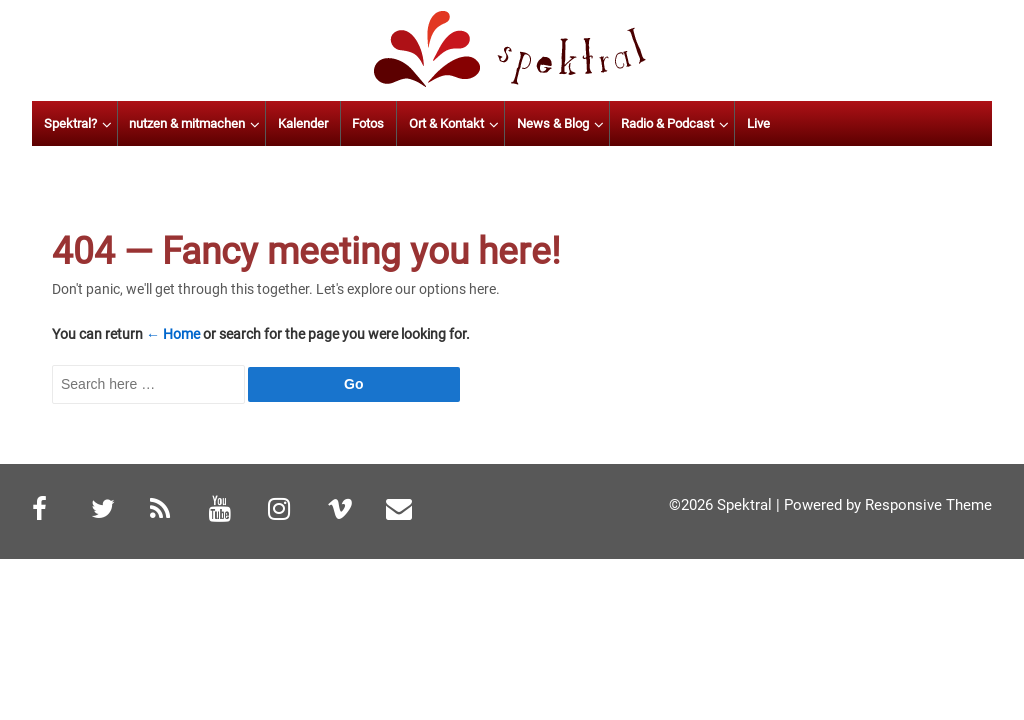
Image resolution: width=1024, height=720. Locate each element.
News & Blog (656, 123)
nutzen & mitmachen (291, 123)
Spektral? (173, 123)
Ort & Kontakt (549, 123)
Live (861, 123)
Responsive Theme (928, 505)
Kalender (406, 123)
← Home (173, 334)
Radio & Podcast (770, 123)
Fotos (472, 123)
